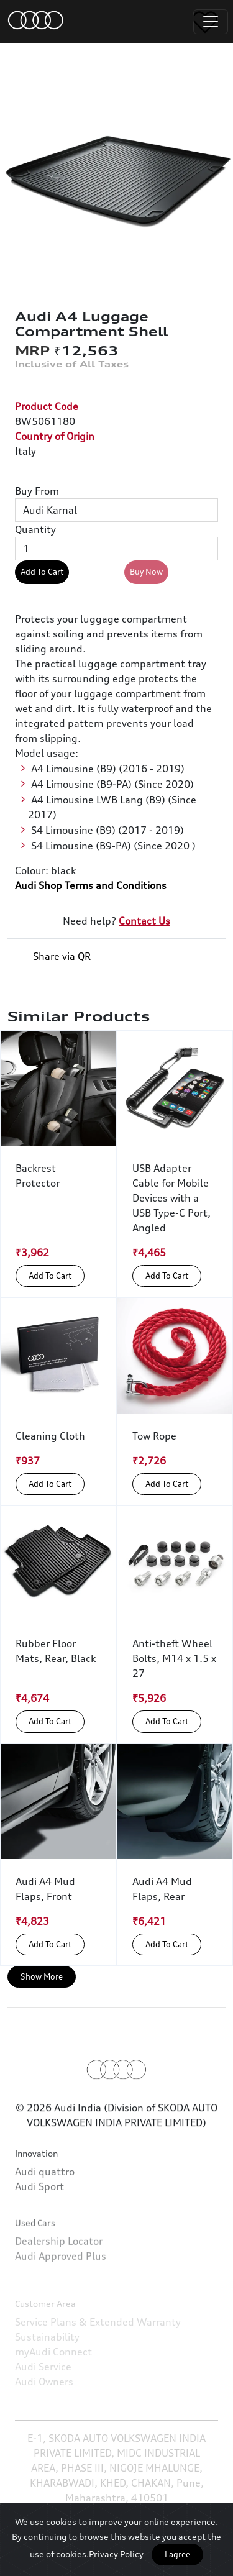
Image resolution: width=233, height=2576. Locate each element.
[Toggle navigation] (210, 21)
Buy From (37, 491)
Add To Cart (42, 572)
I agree (177, 2554)
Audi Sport (39, 2212)
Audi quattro (45, 2197)
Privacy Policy (116, 2554)
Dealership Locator (59, 2277)
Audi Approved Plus (60, 2292)
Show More (42, 1976)
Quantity (35, 529)
